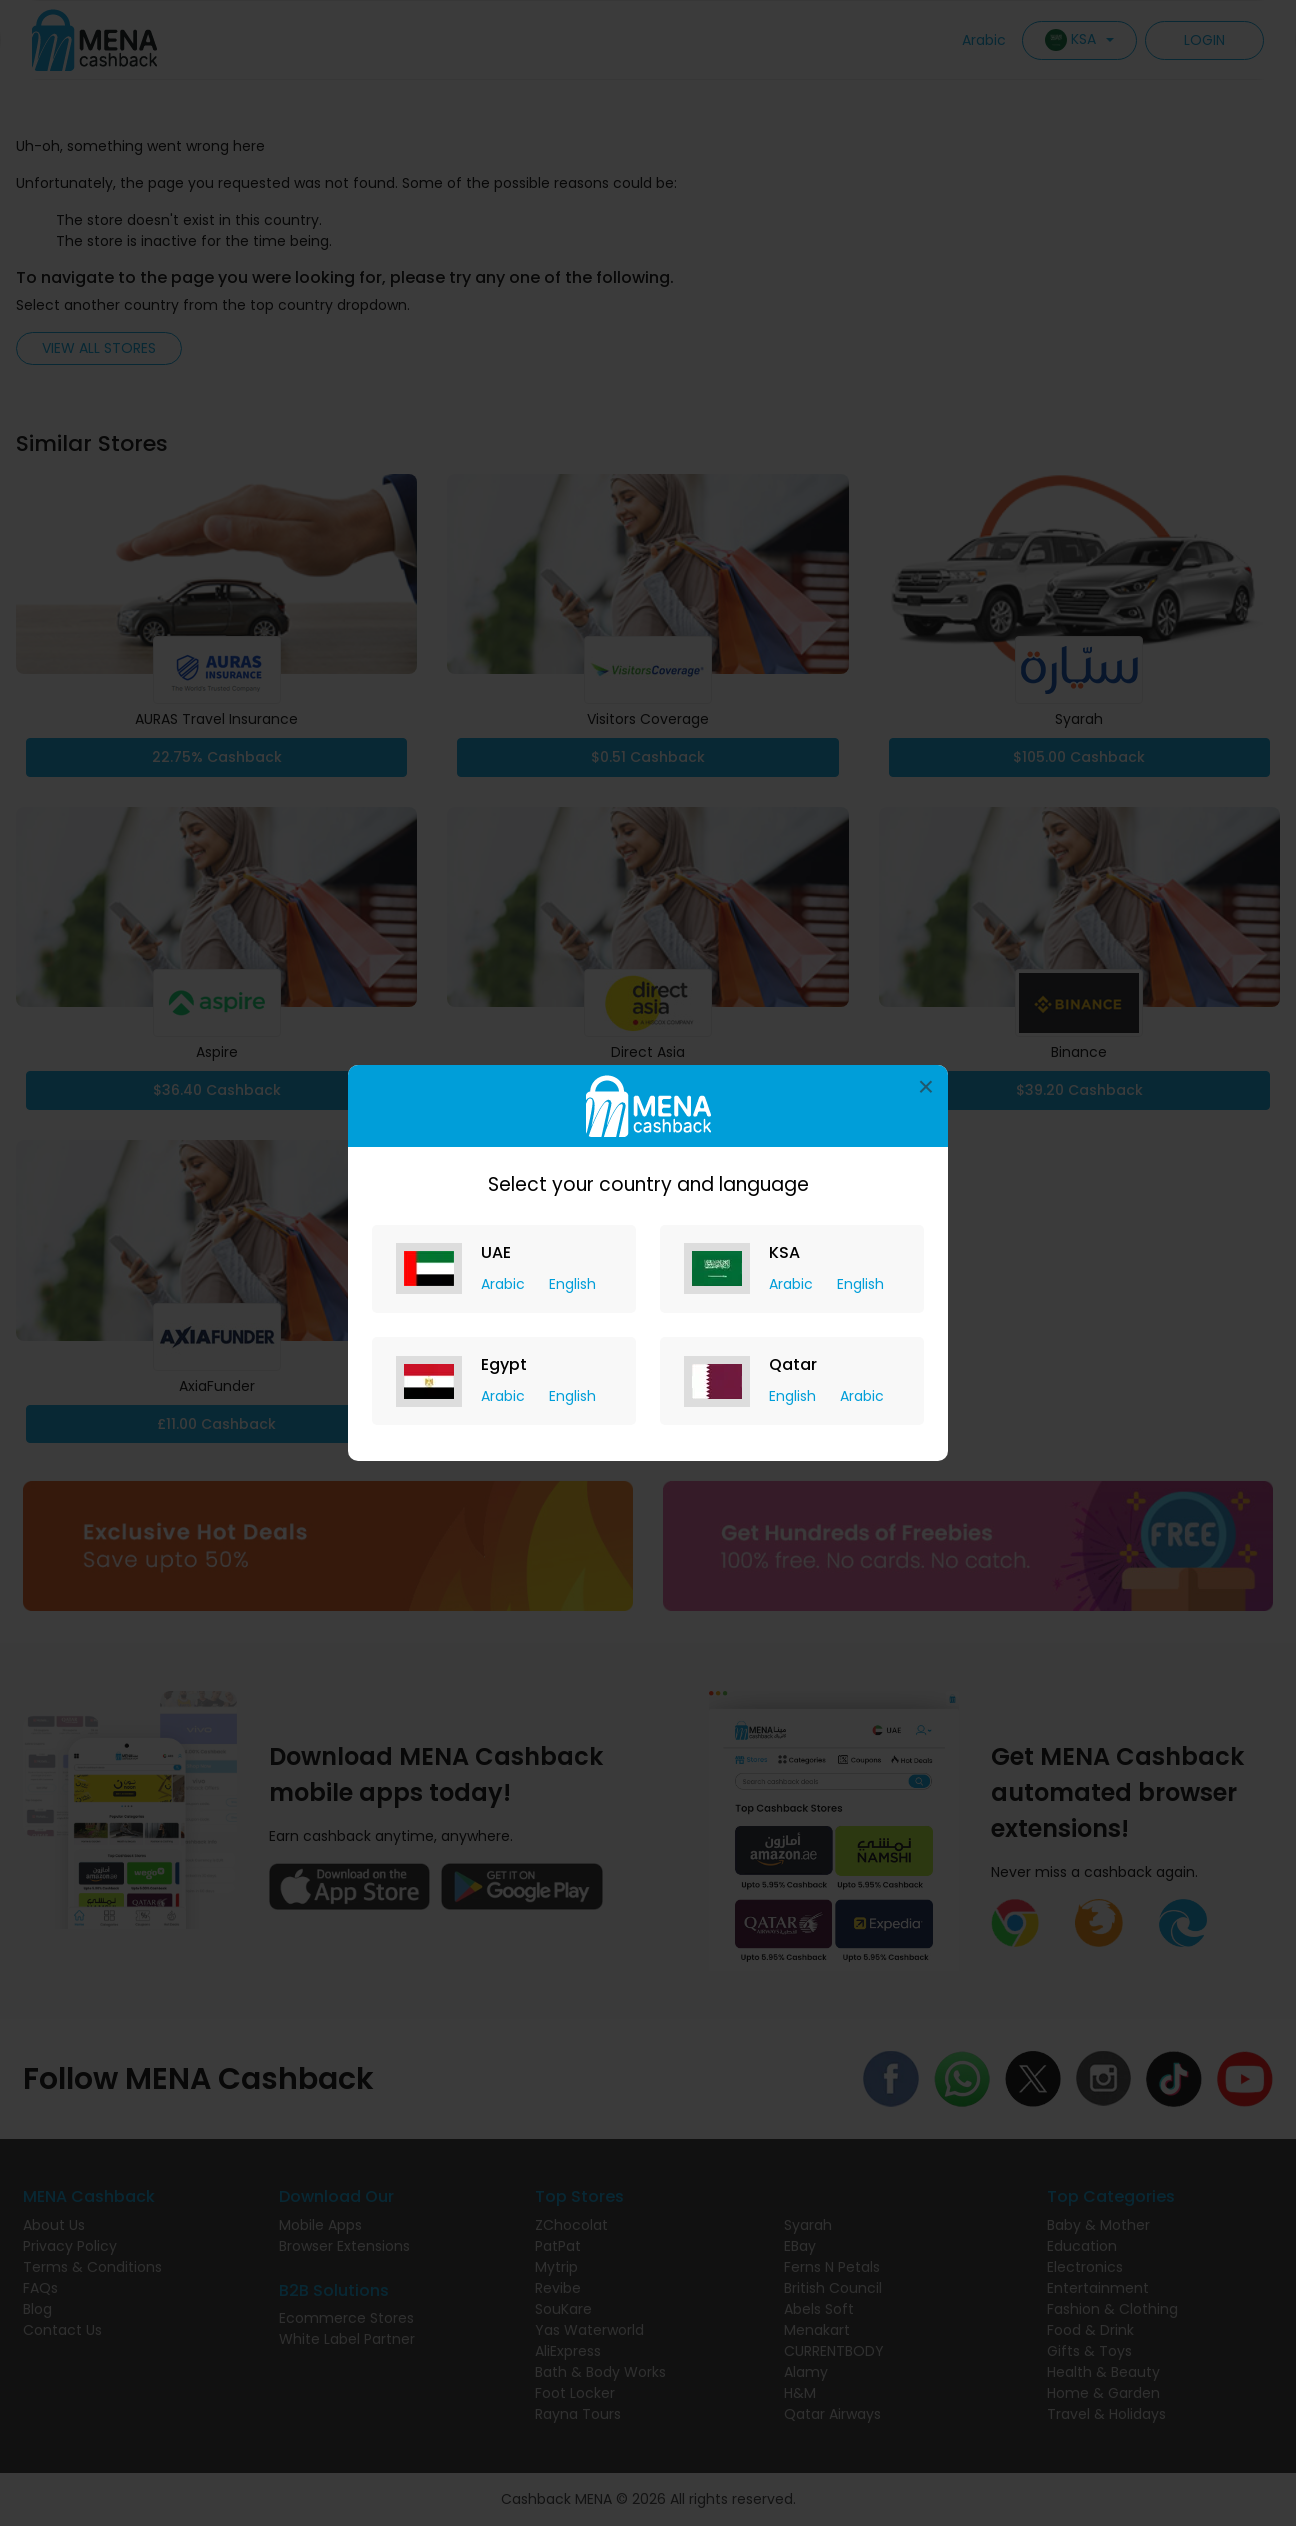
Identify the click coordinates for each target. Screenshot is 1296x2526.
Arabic (505, 1284)
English (572, 1284)
